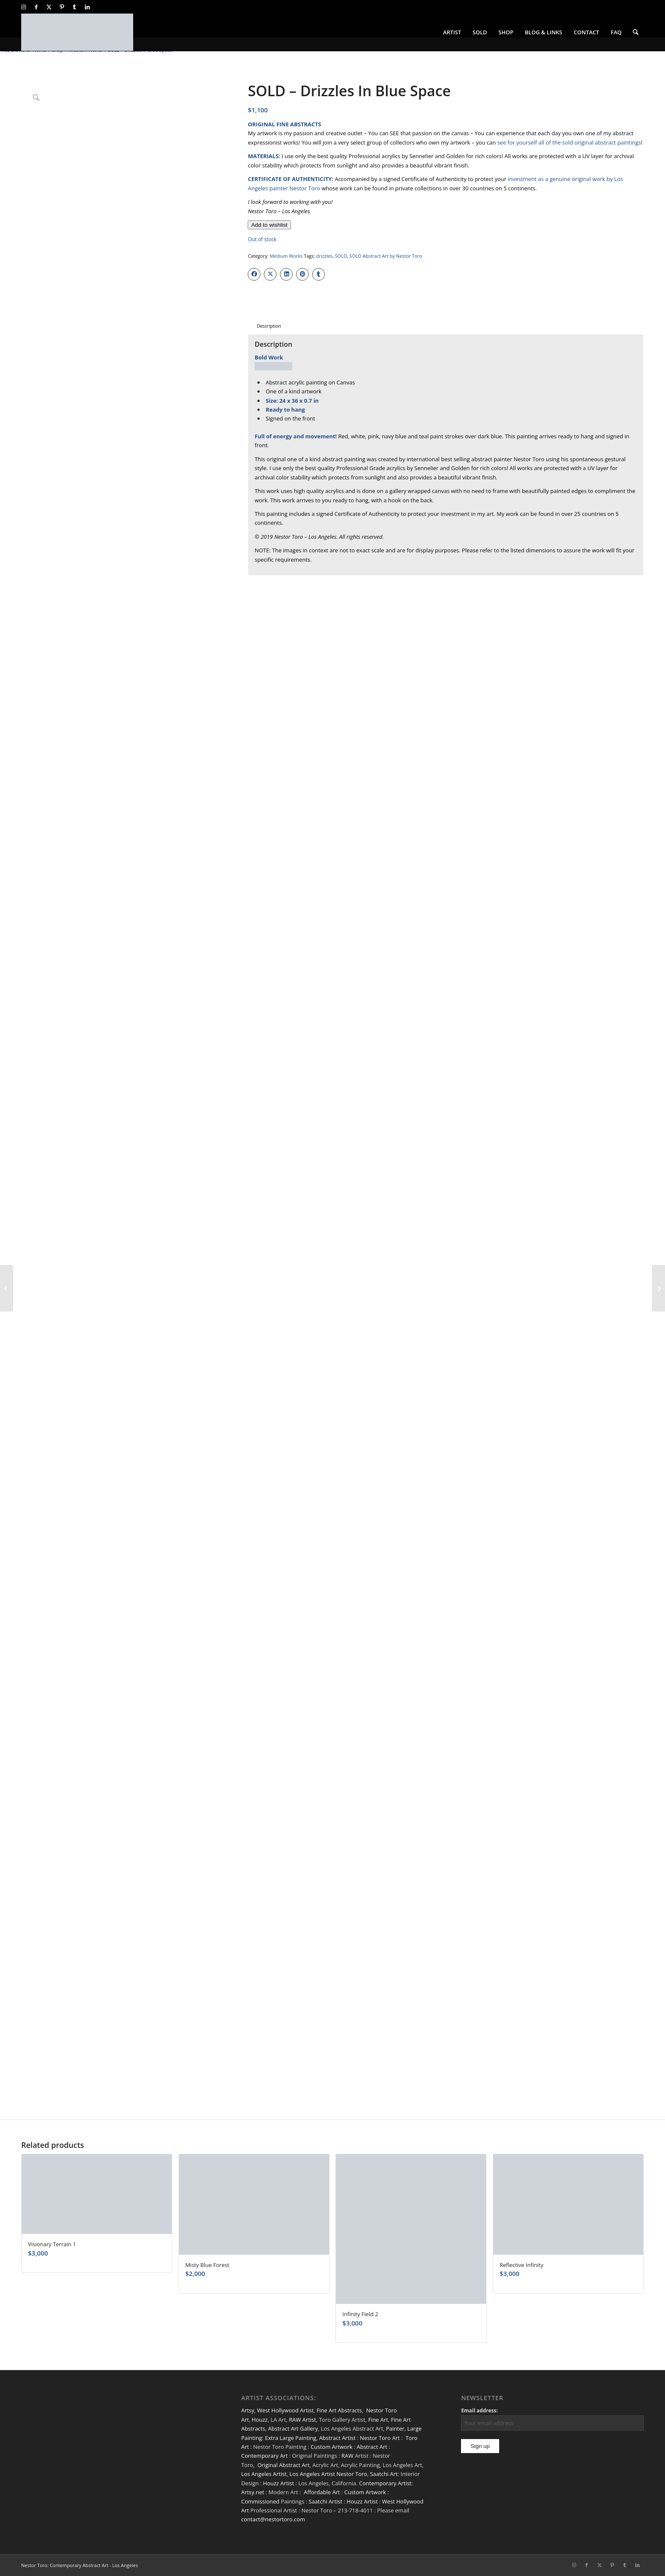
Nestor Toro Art (380, 2438)
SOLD (341, 256)
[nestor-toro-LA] (77, 32)
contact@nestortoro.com (273, 2519)
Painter (395, 2428)
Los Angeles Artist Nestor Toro (328, 2474)
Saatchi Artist (325, 2501)
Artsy (247, 2410)
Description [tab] (269, 326)
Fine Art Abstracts (339, 2410)
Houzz (260, 2419)
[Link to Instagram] (23, 6)
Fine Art (378, 2419)
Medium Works (286, 256)
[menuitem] (452, 32)
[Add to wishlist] (269, 224)
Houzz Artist (278, 2483)
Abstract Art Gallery (293, 2428)
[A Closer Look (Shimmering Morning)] (658, 1288)
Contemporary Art (264, 2455)
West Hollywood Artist (285, 2410)
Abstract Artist (337, 2438)
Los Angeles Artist (264, 2474)
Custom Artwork (331, 2447)
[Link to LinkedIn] (87, 6)
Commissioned (260, 2501)
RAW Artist (302, 2419)
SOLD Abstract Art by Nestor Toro (385, 256)
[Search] (635, 32)
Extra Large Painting (290, 2438)
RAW (347, 2455)
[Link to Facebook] (36, 6)
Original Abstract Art (283, 2465)
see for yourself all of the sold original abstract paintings (569, 142)
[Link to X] (49, 6)
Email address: (479, 2410)
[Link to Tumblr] (74, 6)
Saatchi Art (383, 2474)
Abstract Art (372, 2447)
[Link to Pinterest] (62, 6)
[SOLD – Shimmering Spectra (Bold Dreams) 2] (6, 1288)
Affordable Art (322, 2492)
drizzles (324, 256)
